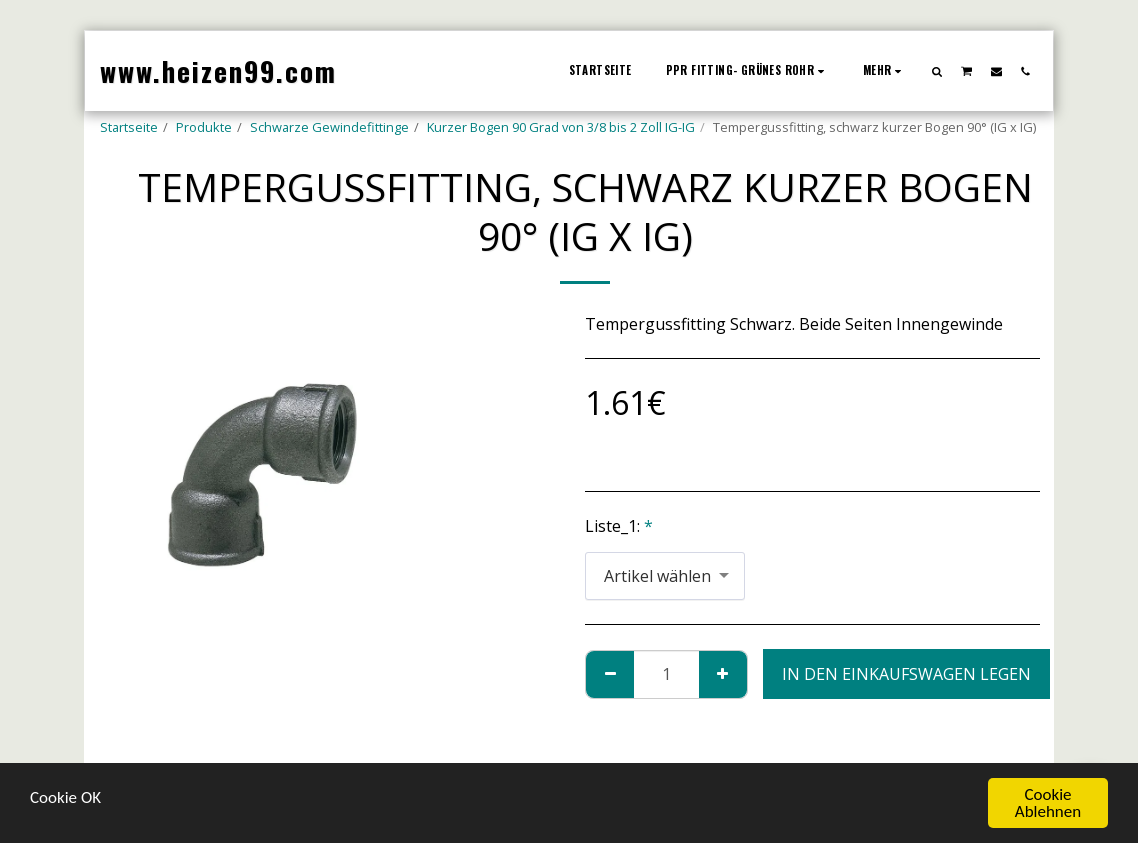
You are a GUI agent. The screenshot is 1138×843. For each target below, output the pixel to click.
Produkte (204, 127)
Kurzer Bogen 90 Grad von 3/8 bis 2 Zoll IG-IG (561, 127)
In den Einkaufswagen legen (906, 674)
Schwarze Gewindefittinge (329, 127)
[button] (937, 71)
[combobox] (665, 576)
